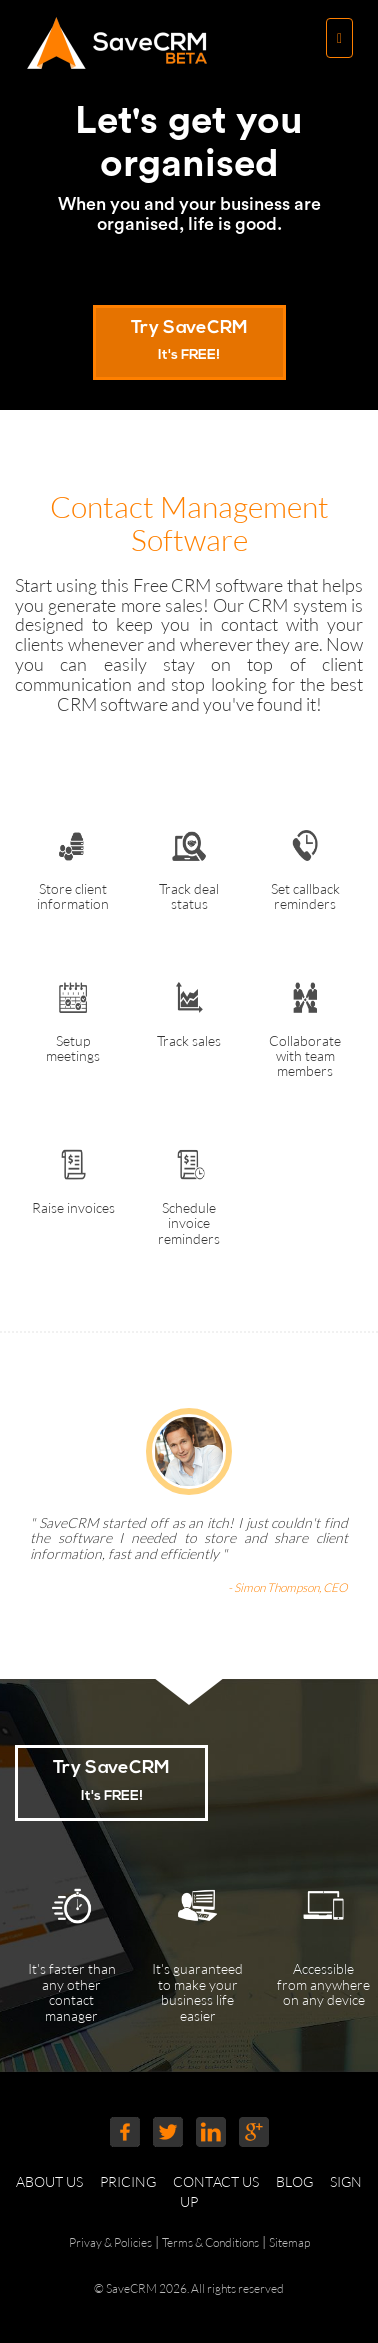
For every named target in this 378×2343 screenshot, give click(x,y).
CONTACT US (223, 2181)
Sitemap (289, 2242)
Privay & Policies (110, 2242)
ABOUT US (56, 2181)
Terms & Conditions (210, 2242)
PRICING (135, 2181)
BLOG (301, 2181)
